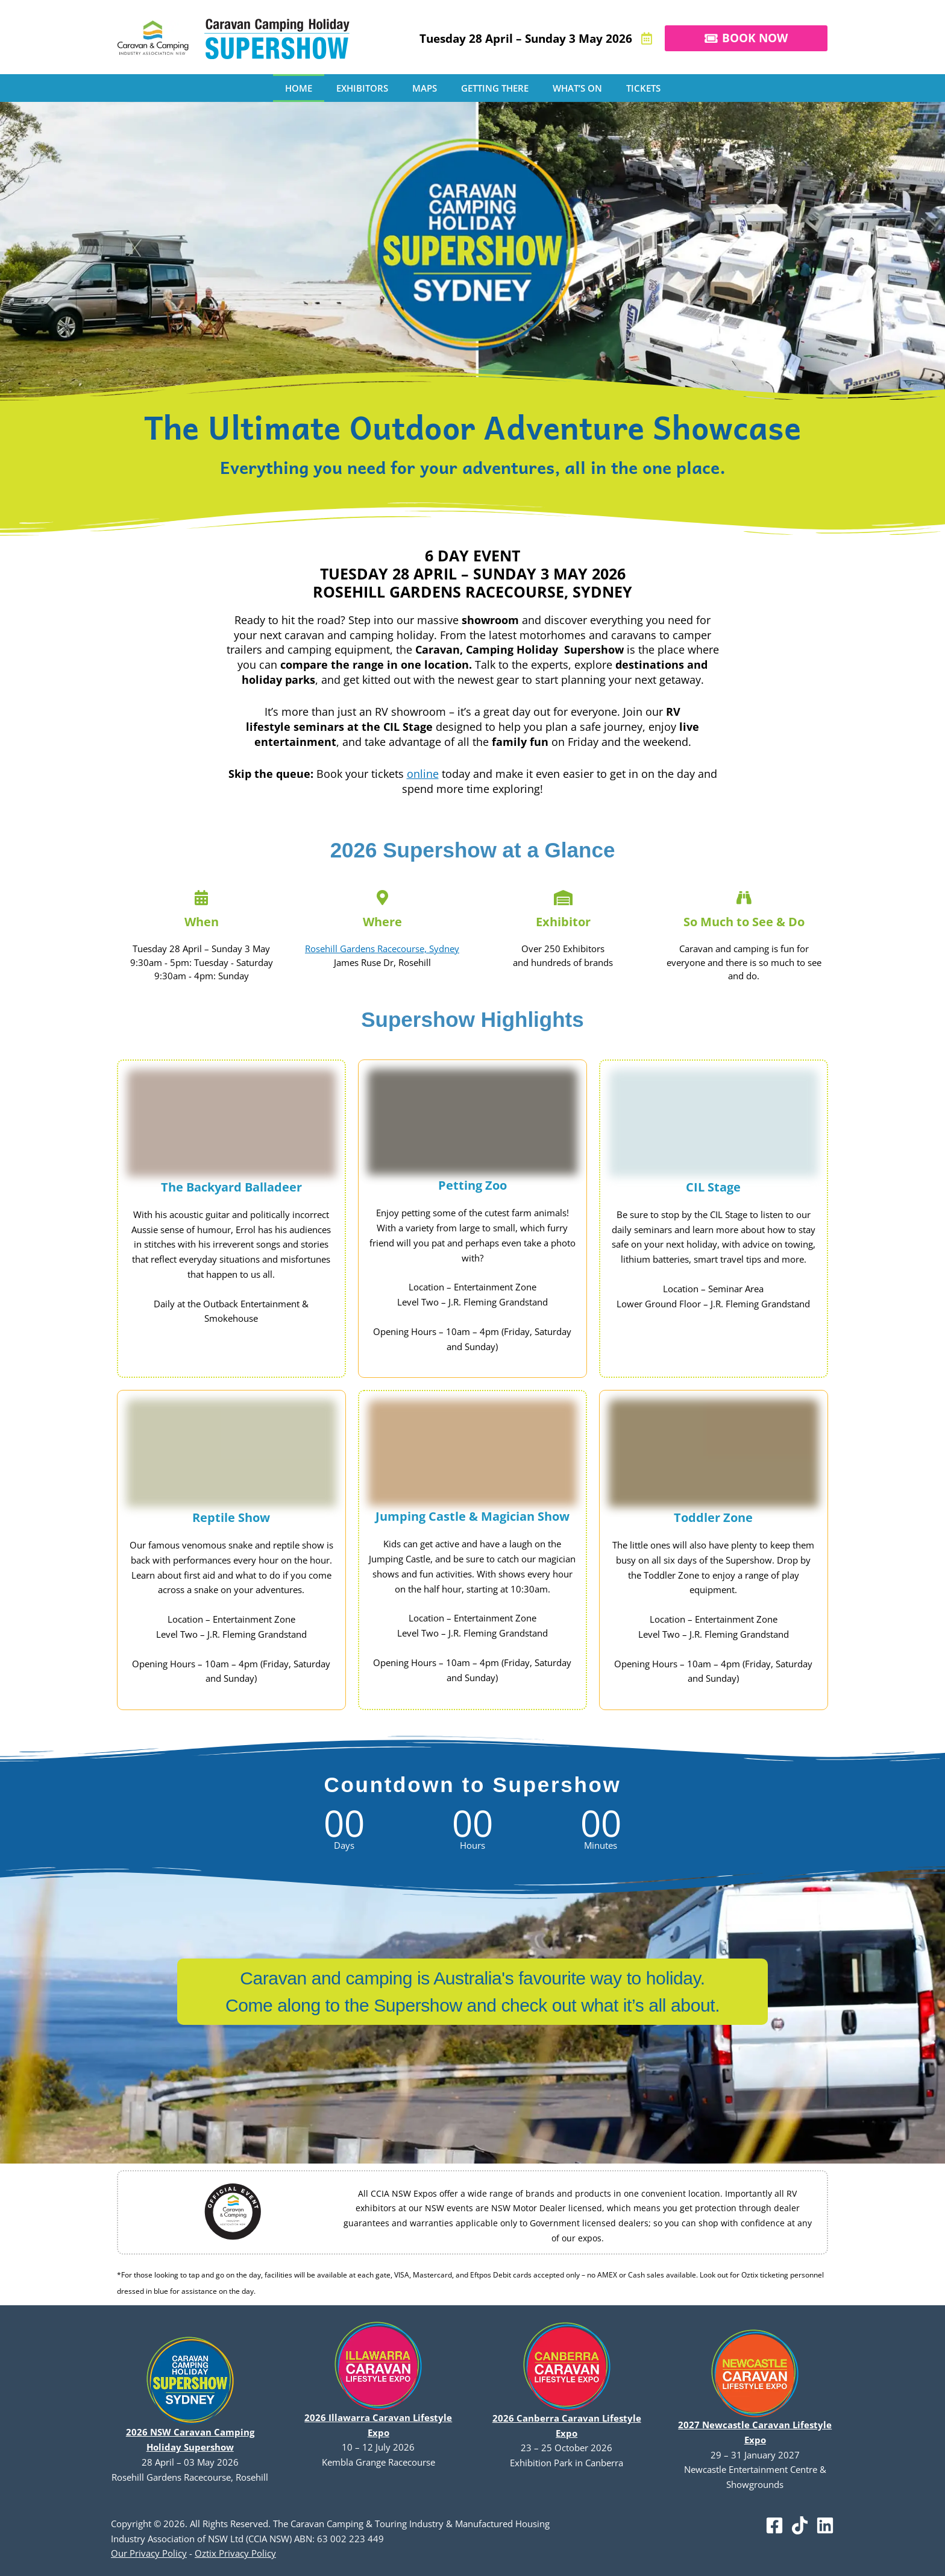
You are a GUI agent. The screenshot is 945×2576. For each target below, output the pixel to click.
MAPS (424, 88)
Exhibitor (563, 922)
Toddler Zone (713, 1517)
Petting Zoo (472, 1185)
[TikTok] (800, 2525)
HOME (298, 88)
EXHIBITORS (362, 88)
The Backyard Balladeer (231, 1187)
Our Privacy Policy (149, 2553)
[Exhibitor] (563, 897)
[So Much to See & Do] (744, 897)
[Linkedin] (825, 2525)
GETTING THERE (495, 88)
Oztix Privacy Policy (235, 2553)
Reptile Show (231, 1517)
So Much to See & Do (744, 922)
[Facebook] (774, 2525)
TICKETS (643, 88)
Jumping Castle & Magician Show (472, 1516)
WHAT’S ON (577, 88)
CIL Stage (713, 1187)
